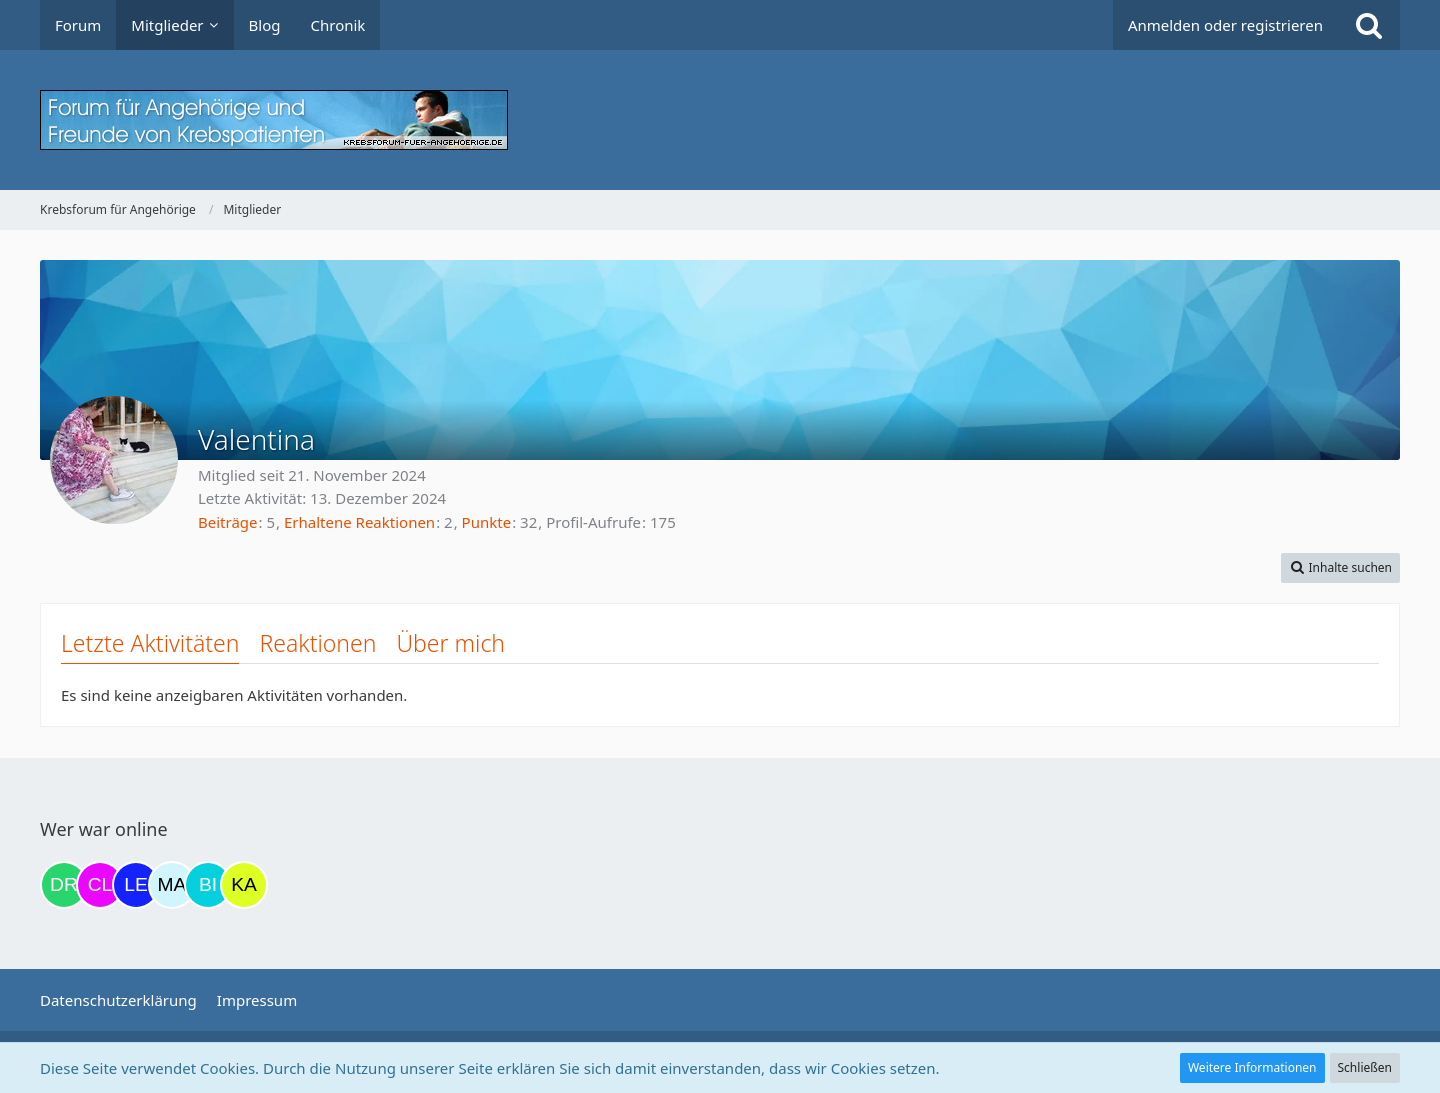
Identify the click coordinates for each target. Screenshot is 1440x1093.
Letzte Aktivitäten (150, 643)
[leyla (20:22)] (136, 885)
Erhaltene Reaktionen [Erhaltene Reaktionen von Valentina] (359, 522)
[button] (1340, 568)
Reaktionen (317, 643)
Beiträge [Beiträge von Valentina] (228, 522)
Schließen (1365, 1067)
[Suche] (1369, 25)
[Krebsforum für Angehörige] (720, 120)
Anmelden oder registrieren (1225, 25)
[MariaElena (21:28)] (172, 885)
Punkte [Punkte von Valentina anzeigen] (487, 522)
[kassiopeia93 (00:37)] (244, 885)
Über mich (450, 643)
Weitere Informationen (1252, 1067)
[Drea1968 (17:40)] (64, 885)
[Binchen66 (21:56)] (208, 885)
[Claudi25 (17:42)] (100, 885)
